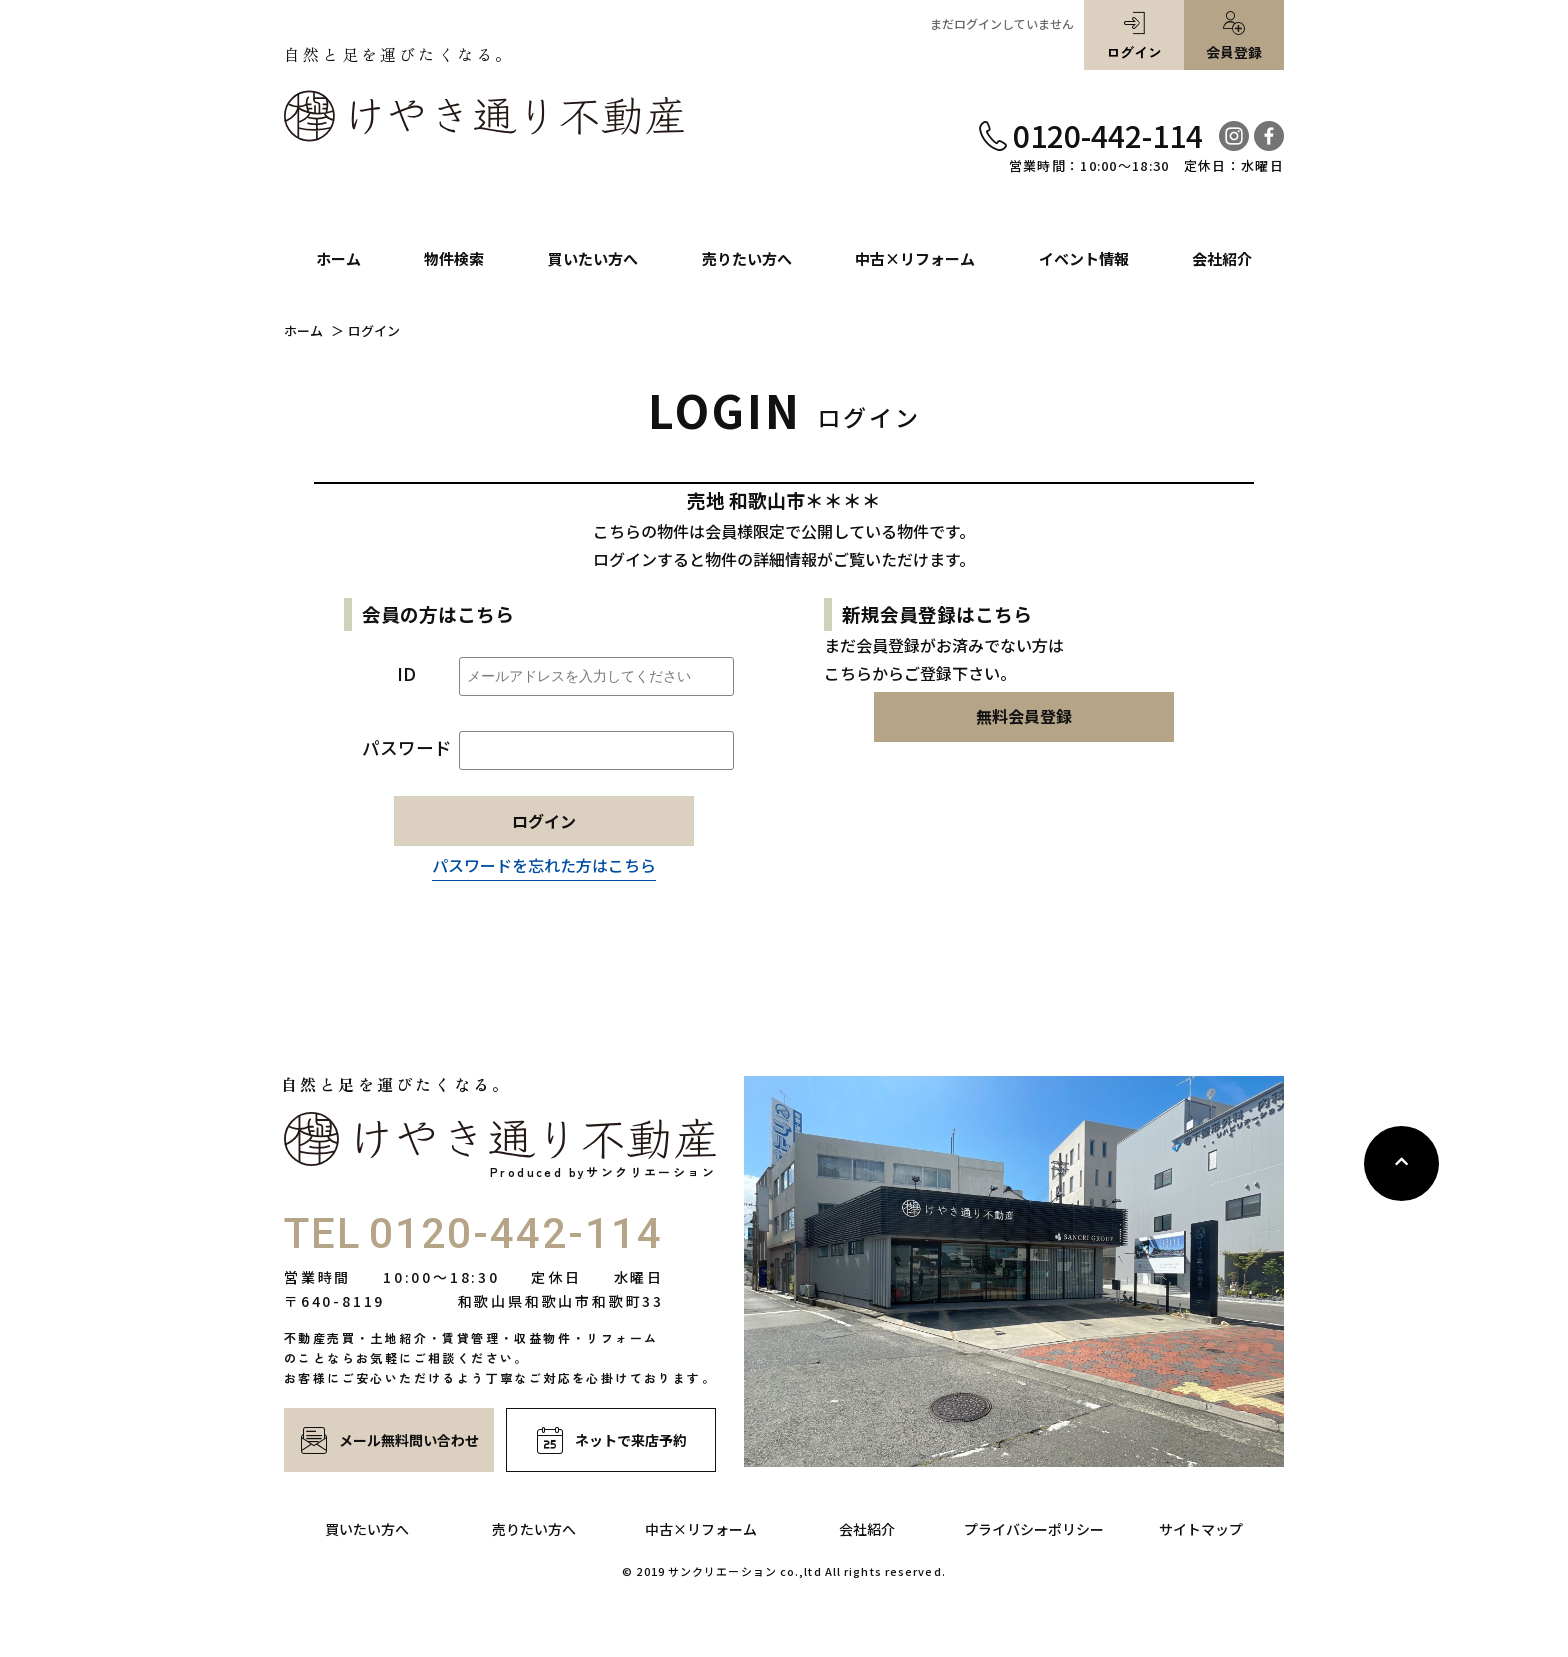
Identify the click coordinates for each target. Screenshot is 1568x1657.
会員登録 (1234, 36)
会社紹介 (867, 1529)
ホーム (303, 331)
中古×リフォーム (701, 1529)
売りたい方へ (534, 1529)
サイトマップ (1201, 1529)
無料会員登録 (1024, 716)
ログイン (1134, 36)
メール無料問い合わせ (389, 1440)
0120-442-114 (1108, 135)
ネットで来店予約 (611, 1440)
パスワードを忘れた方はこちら (544, 865)
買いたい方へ (367, 1529)
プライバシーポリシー (1034, 1529)
